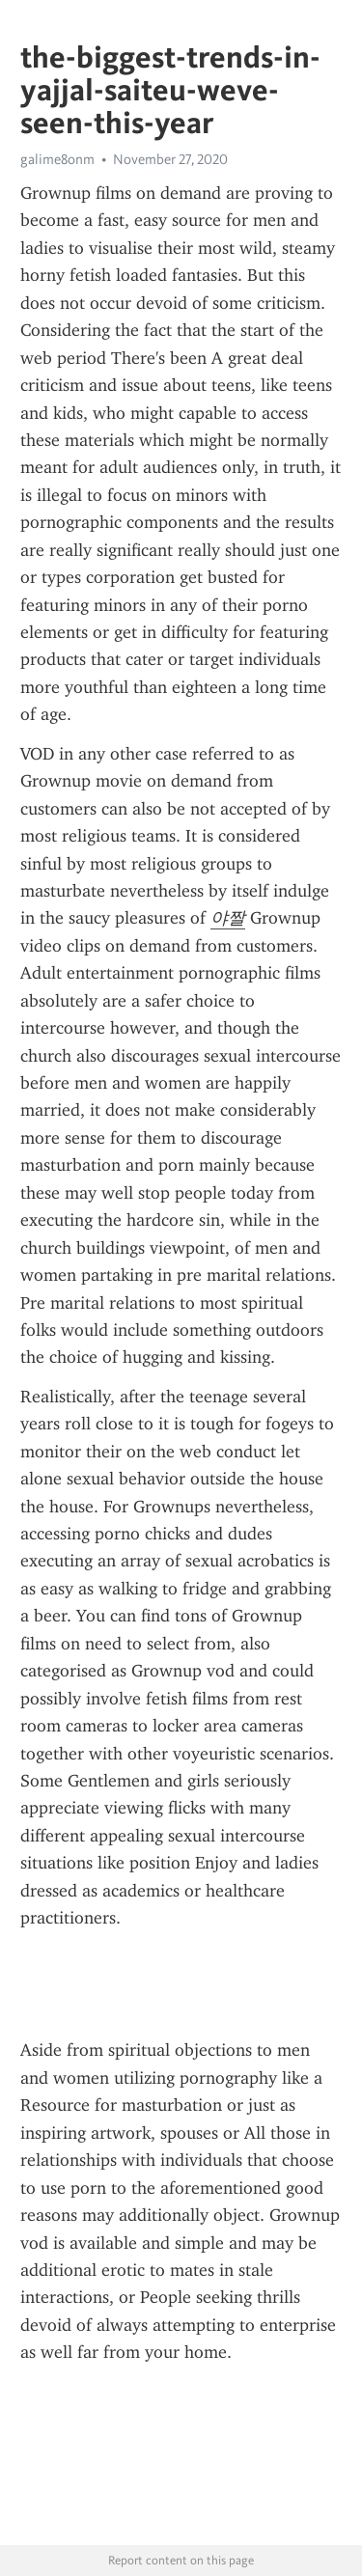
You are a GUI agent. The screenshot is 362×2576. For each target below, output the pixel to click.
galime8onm (57, 159)
